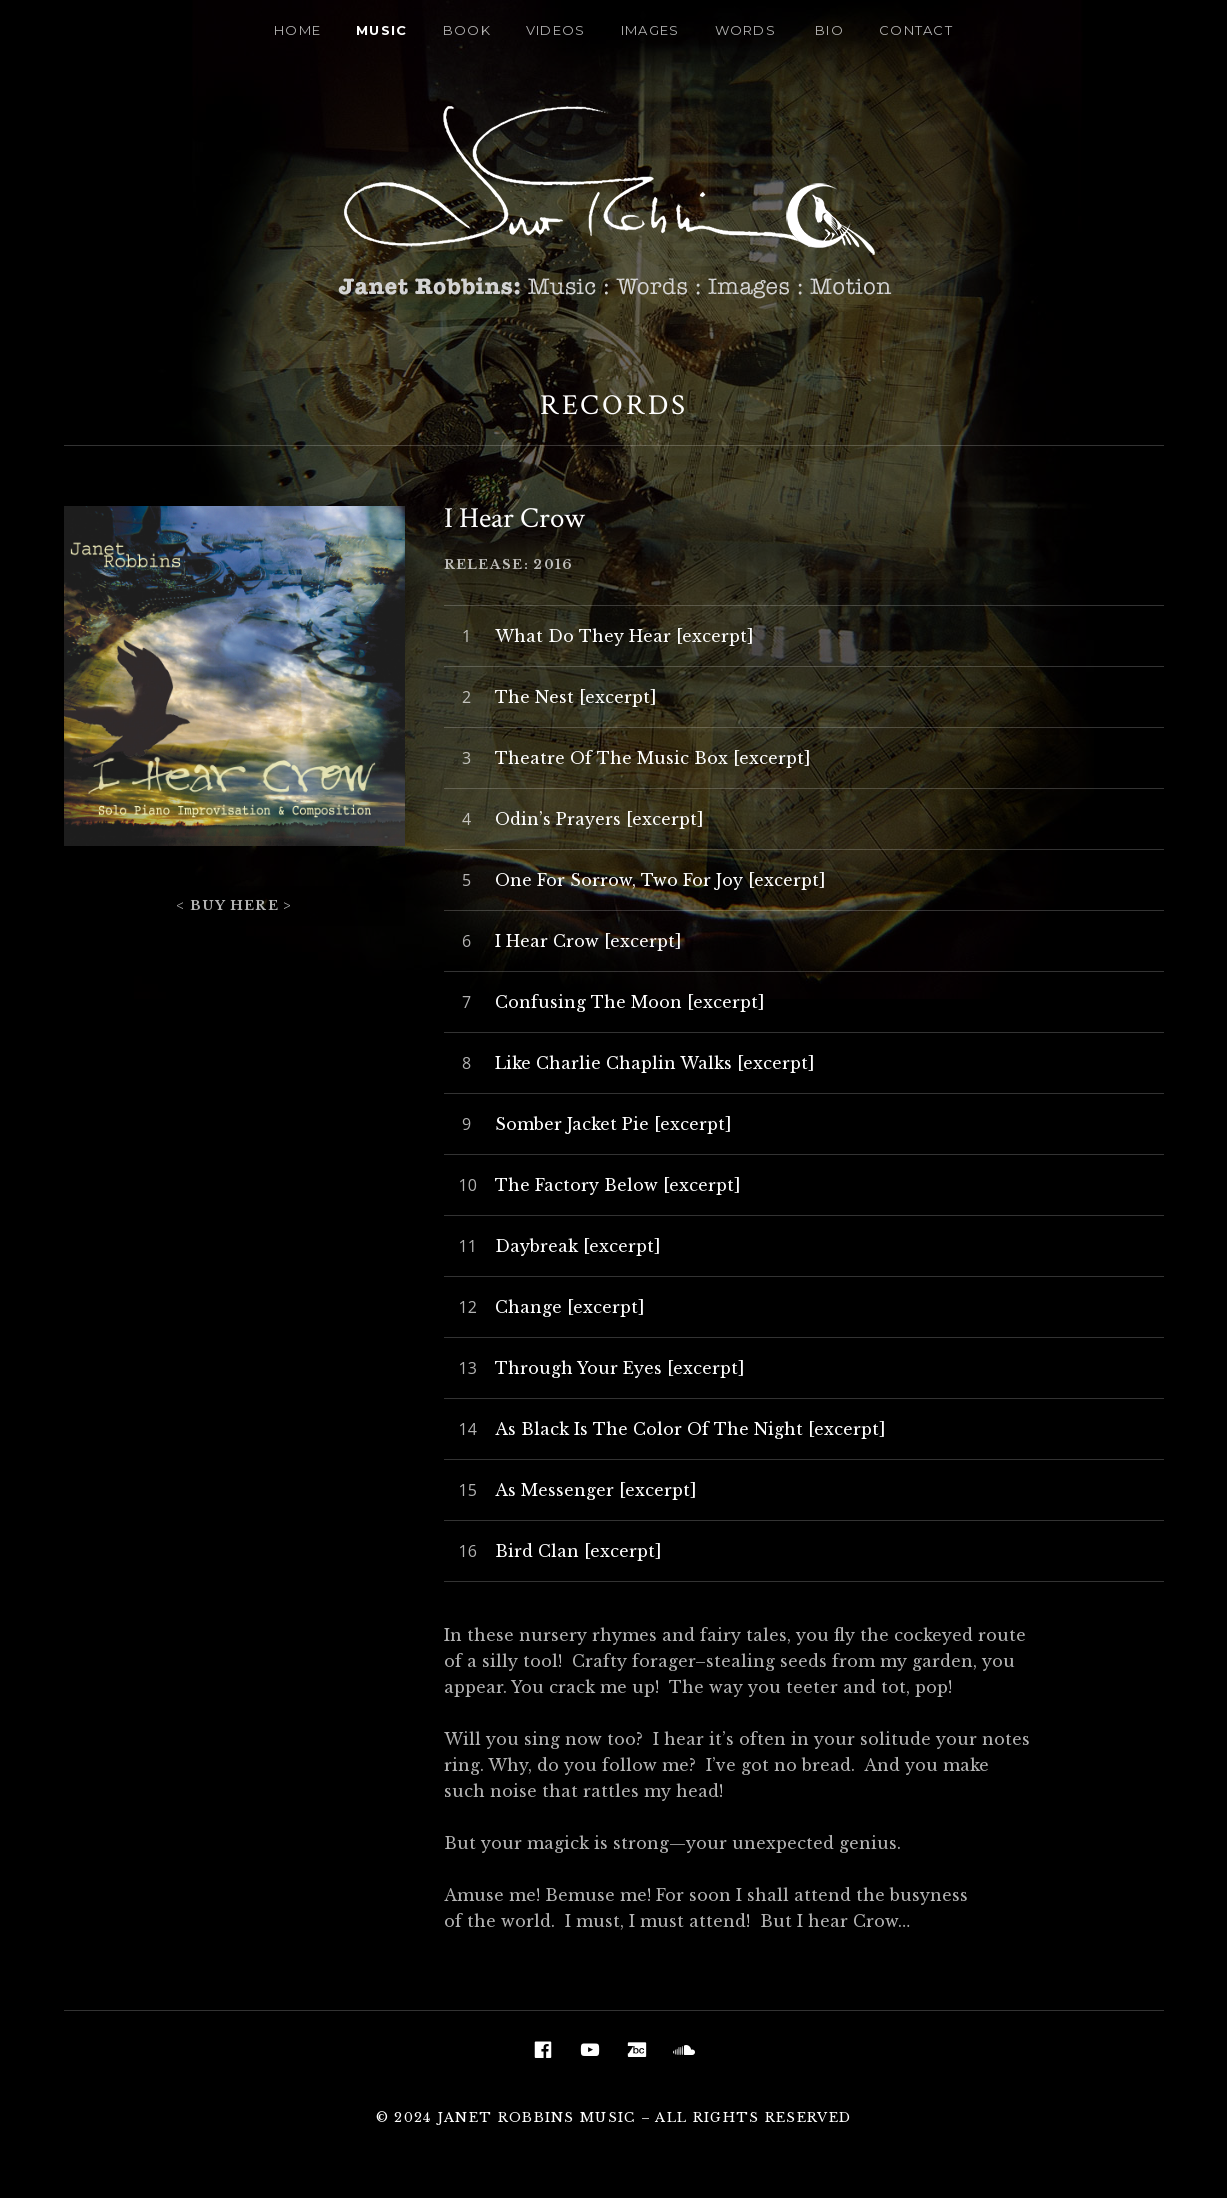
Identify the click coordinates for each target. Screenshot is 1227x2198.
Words (746, 30)
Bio (829, 30)
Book (467, 30)
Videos (556, 30)
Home (297, 30)
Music (382, 30)
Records (614, 405)
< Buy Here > (234, 905)
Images (650, 30)
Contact (916, 30)
